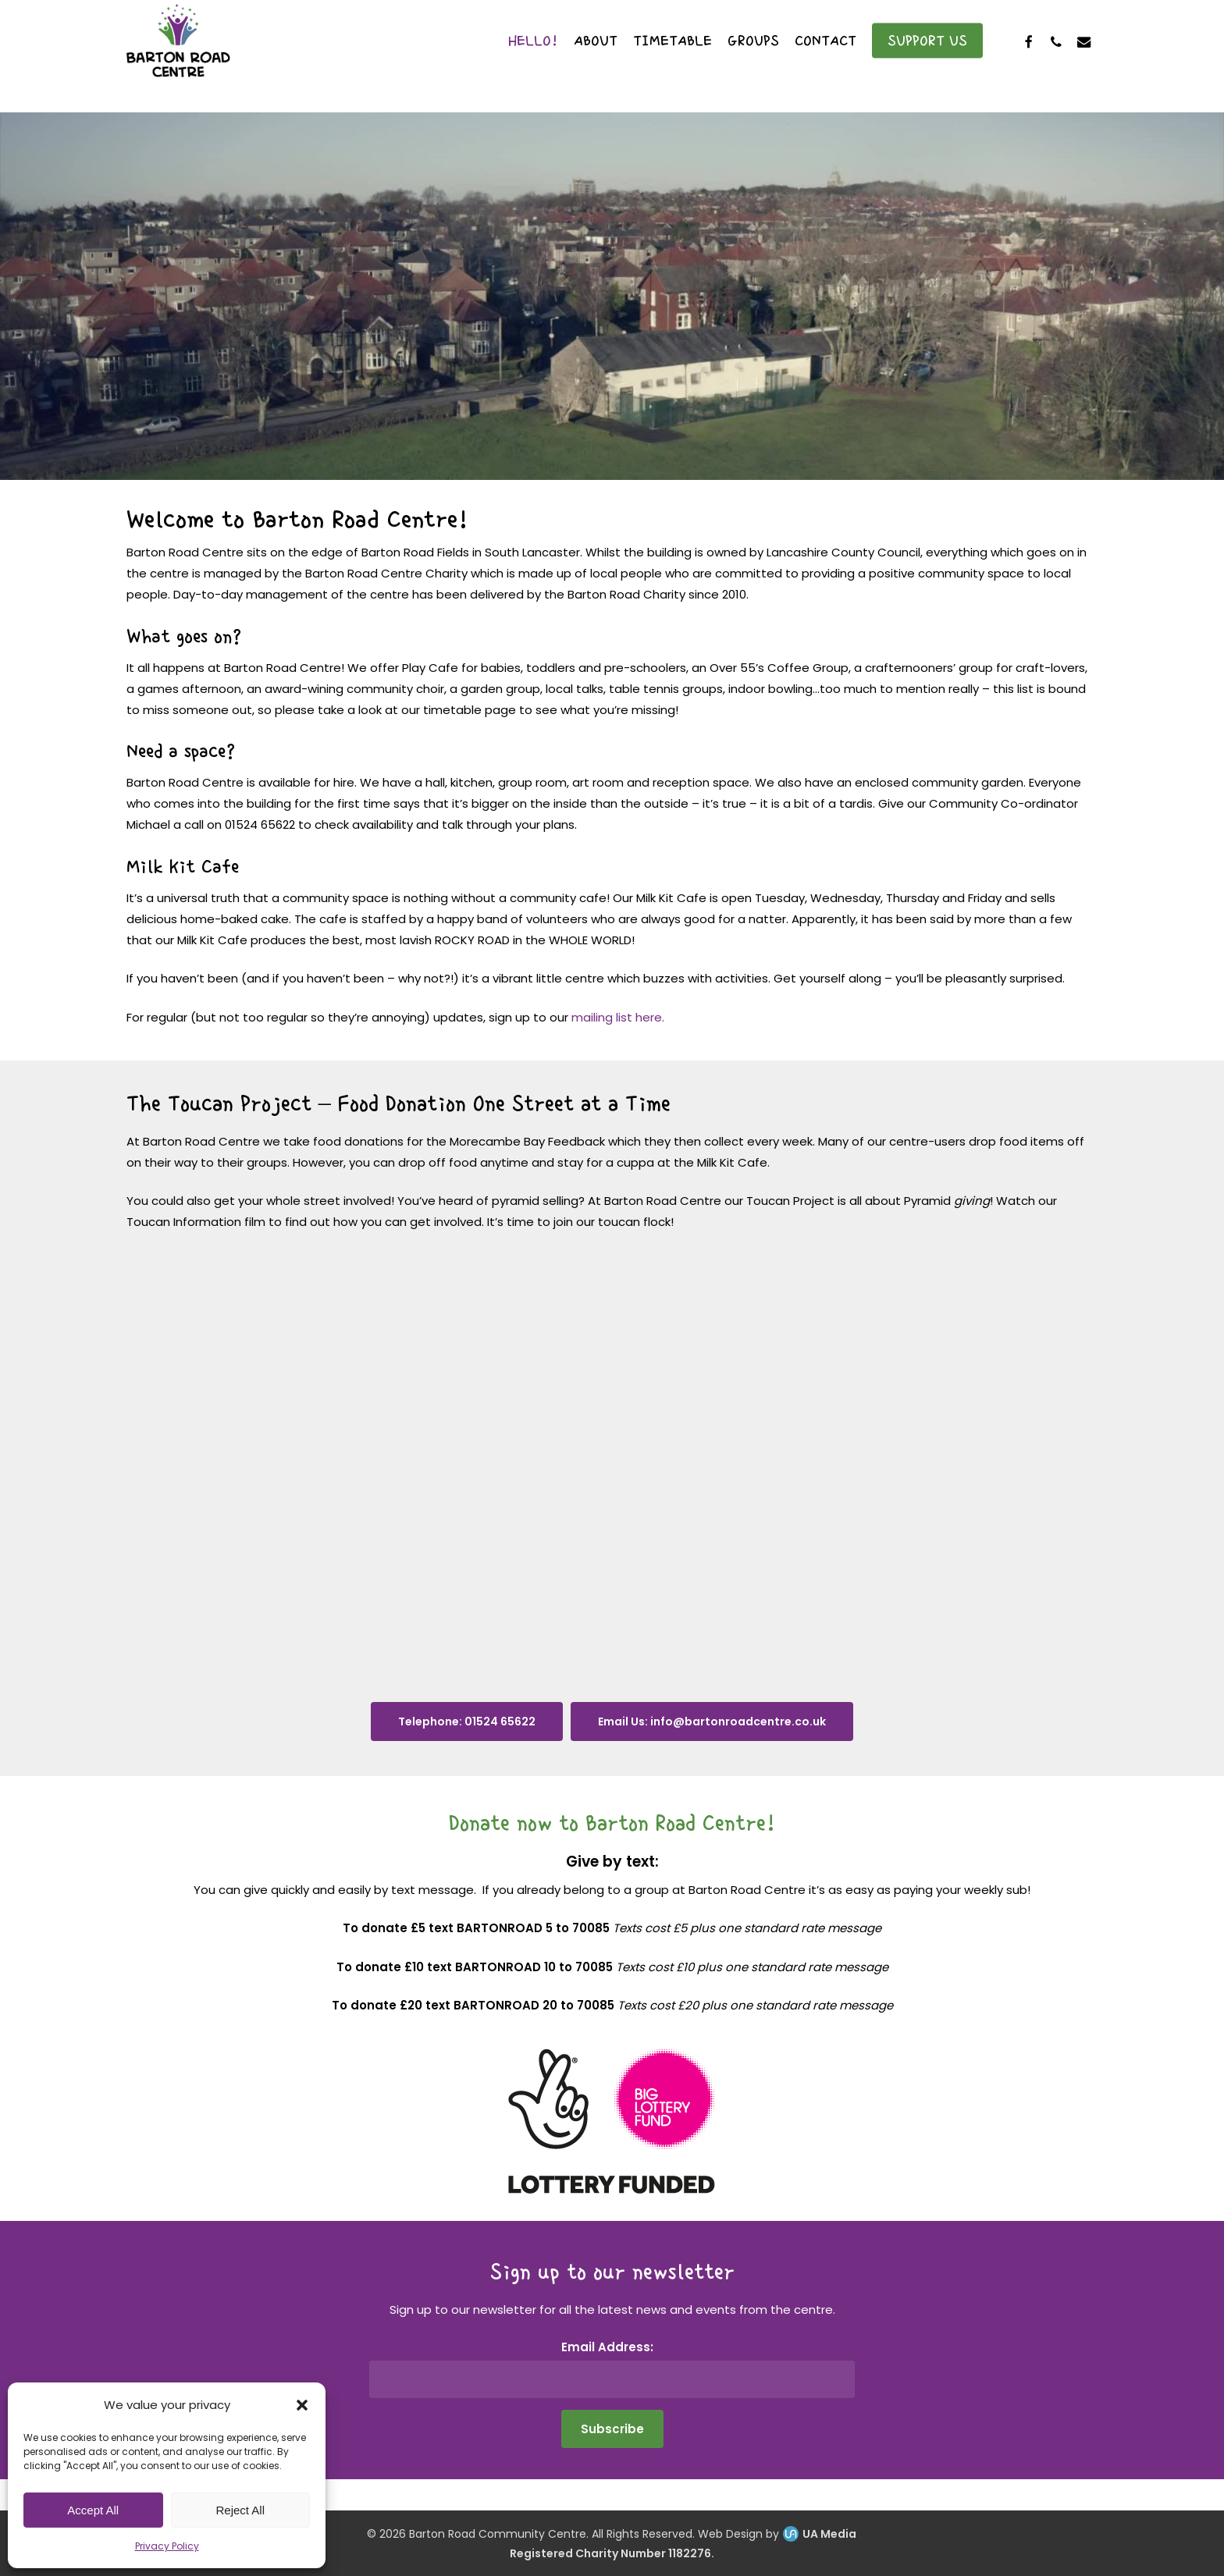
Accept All (93, 2510)
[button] (302, 2405)
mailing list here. (617, 1017)
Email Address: (612, 2347)
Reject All (240, 2510)
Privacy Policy (167, 2546)
